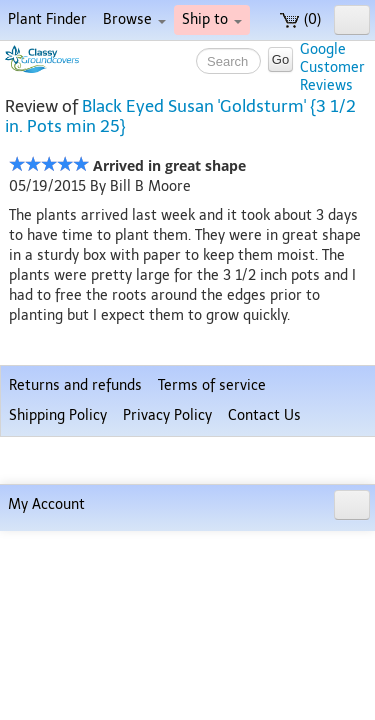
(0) (300, 19)
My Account (46, 693)
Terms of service (212, 621)
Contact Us (264, 651)
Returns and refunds (75, 621)
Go (280, 59)
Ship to (212, 19)
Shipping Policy (58, 651)
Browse (134, 19)
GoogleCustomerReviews (332, 67)
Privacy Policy (167, 651)
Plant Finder (47, 19)
